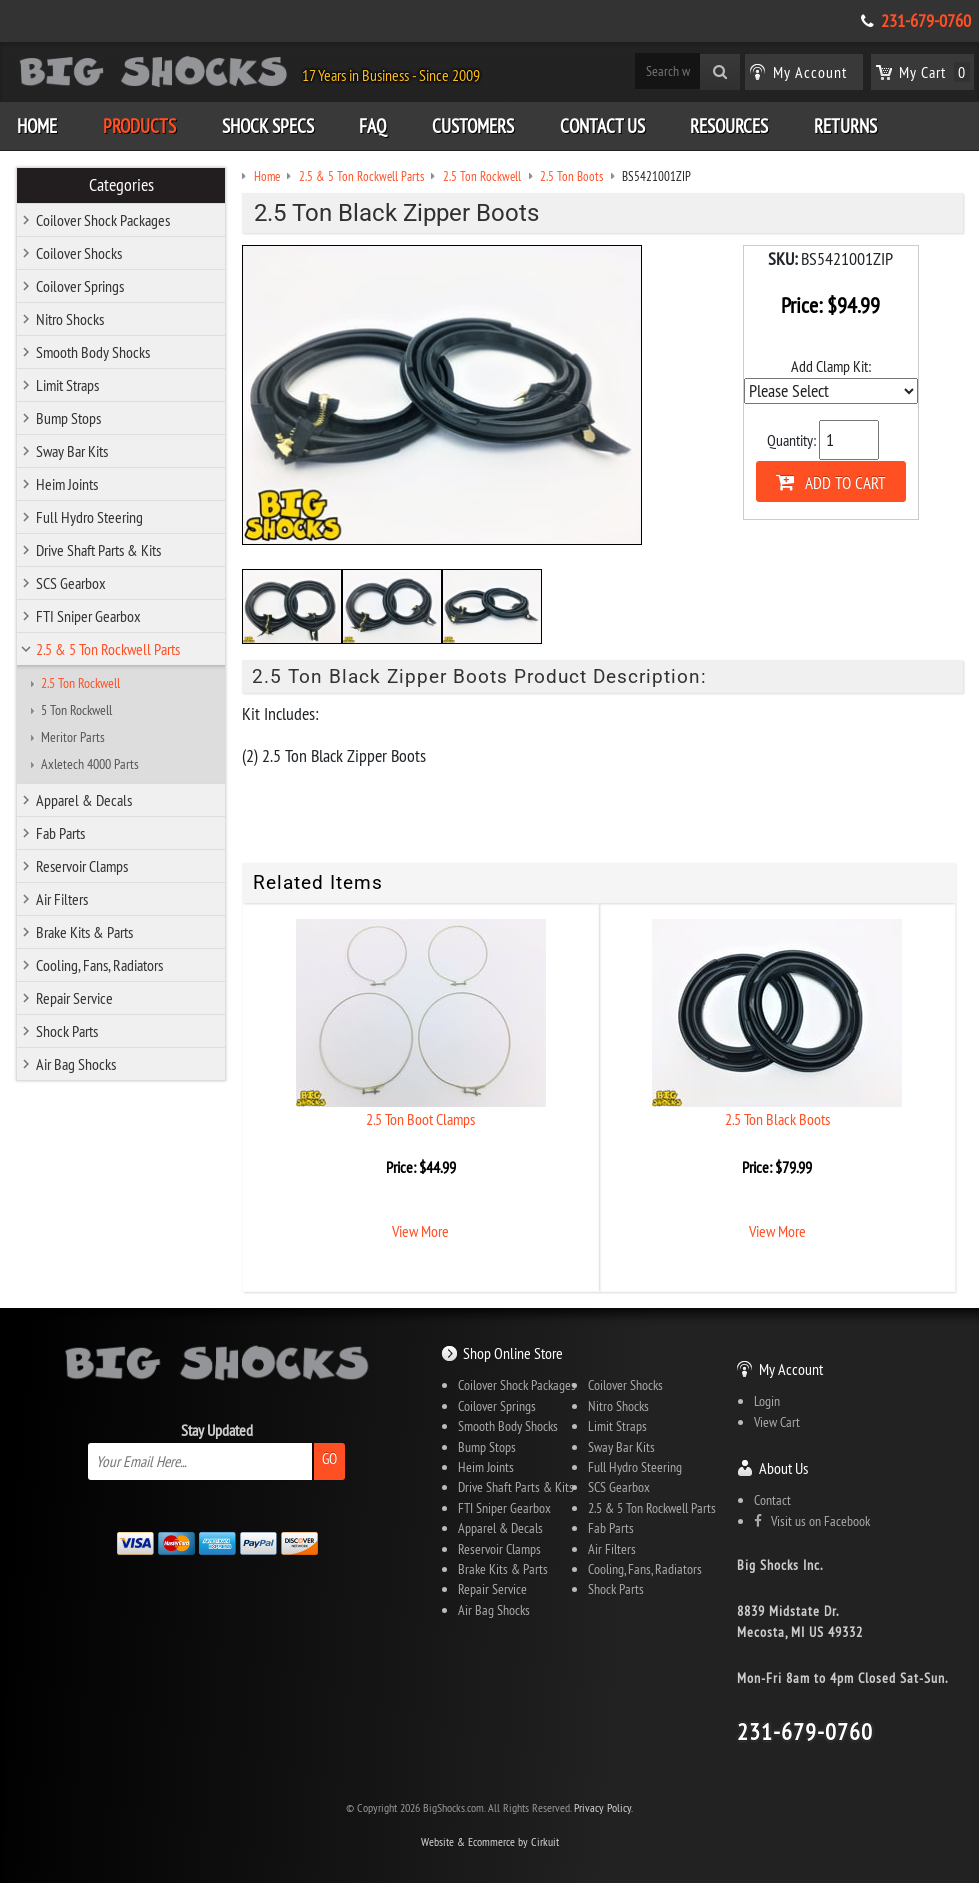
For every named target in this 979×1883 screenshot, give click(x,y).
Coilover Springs (80, 286)
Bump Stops (68, 418)
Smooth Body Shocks (93, 352)
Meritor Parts (73, 737)
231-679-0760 (926, 21)
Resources (729, 126)
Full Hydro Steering (89, 517)
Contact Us (602, 126)
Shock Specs (268, 126)
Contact (772, 1500)
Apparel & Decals (84, 800)
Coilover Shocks (79, 253)
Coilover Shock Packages (103, 220)
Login (767, 1401)
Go (329, 1458)
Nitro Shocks (70, 319)
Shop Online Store (513, 1353)
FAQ (372, 126)
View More (420, 1231)
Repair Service (74, 998)
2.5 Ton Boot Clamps (420, 1119)
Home (37, 126)
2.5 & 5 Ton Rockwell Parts (108, 649)
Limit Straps (67, 385)
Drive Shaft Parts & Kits (98, 550)
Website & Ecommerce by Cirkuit (490, 1841)
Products (139, 126)
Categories (121, 185)
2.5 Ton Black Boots (777, 1119)
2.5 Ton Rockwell (80, 683)
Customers (473, 126)
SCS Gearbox (71, 583)
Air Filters (62, 899)
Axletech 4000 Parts (90, 764)
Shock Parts (67, 1031)
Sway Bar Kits (72, 451)
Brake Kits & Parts (84, 932)
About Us (783, 1468)
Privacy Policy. (603, 1807)
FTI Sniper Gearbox (88, 616)
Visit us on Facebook (812, 1521)
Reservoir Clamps (82, 866)
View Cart (777, 1422)
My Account (791, 1369)
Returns (845, 126)
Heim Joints (67, 484)
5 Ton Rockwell (76, 710)
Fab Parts (60, 833)
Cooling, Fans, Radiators (99, 965)
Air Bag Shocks (76, 1064)
